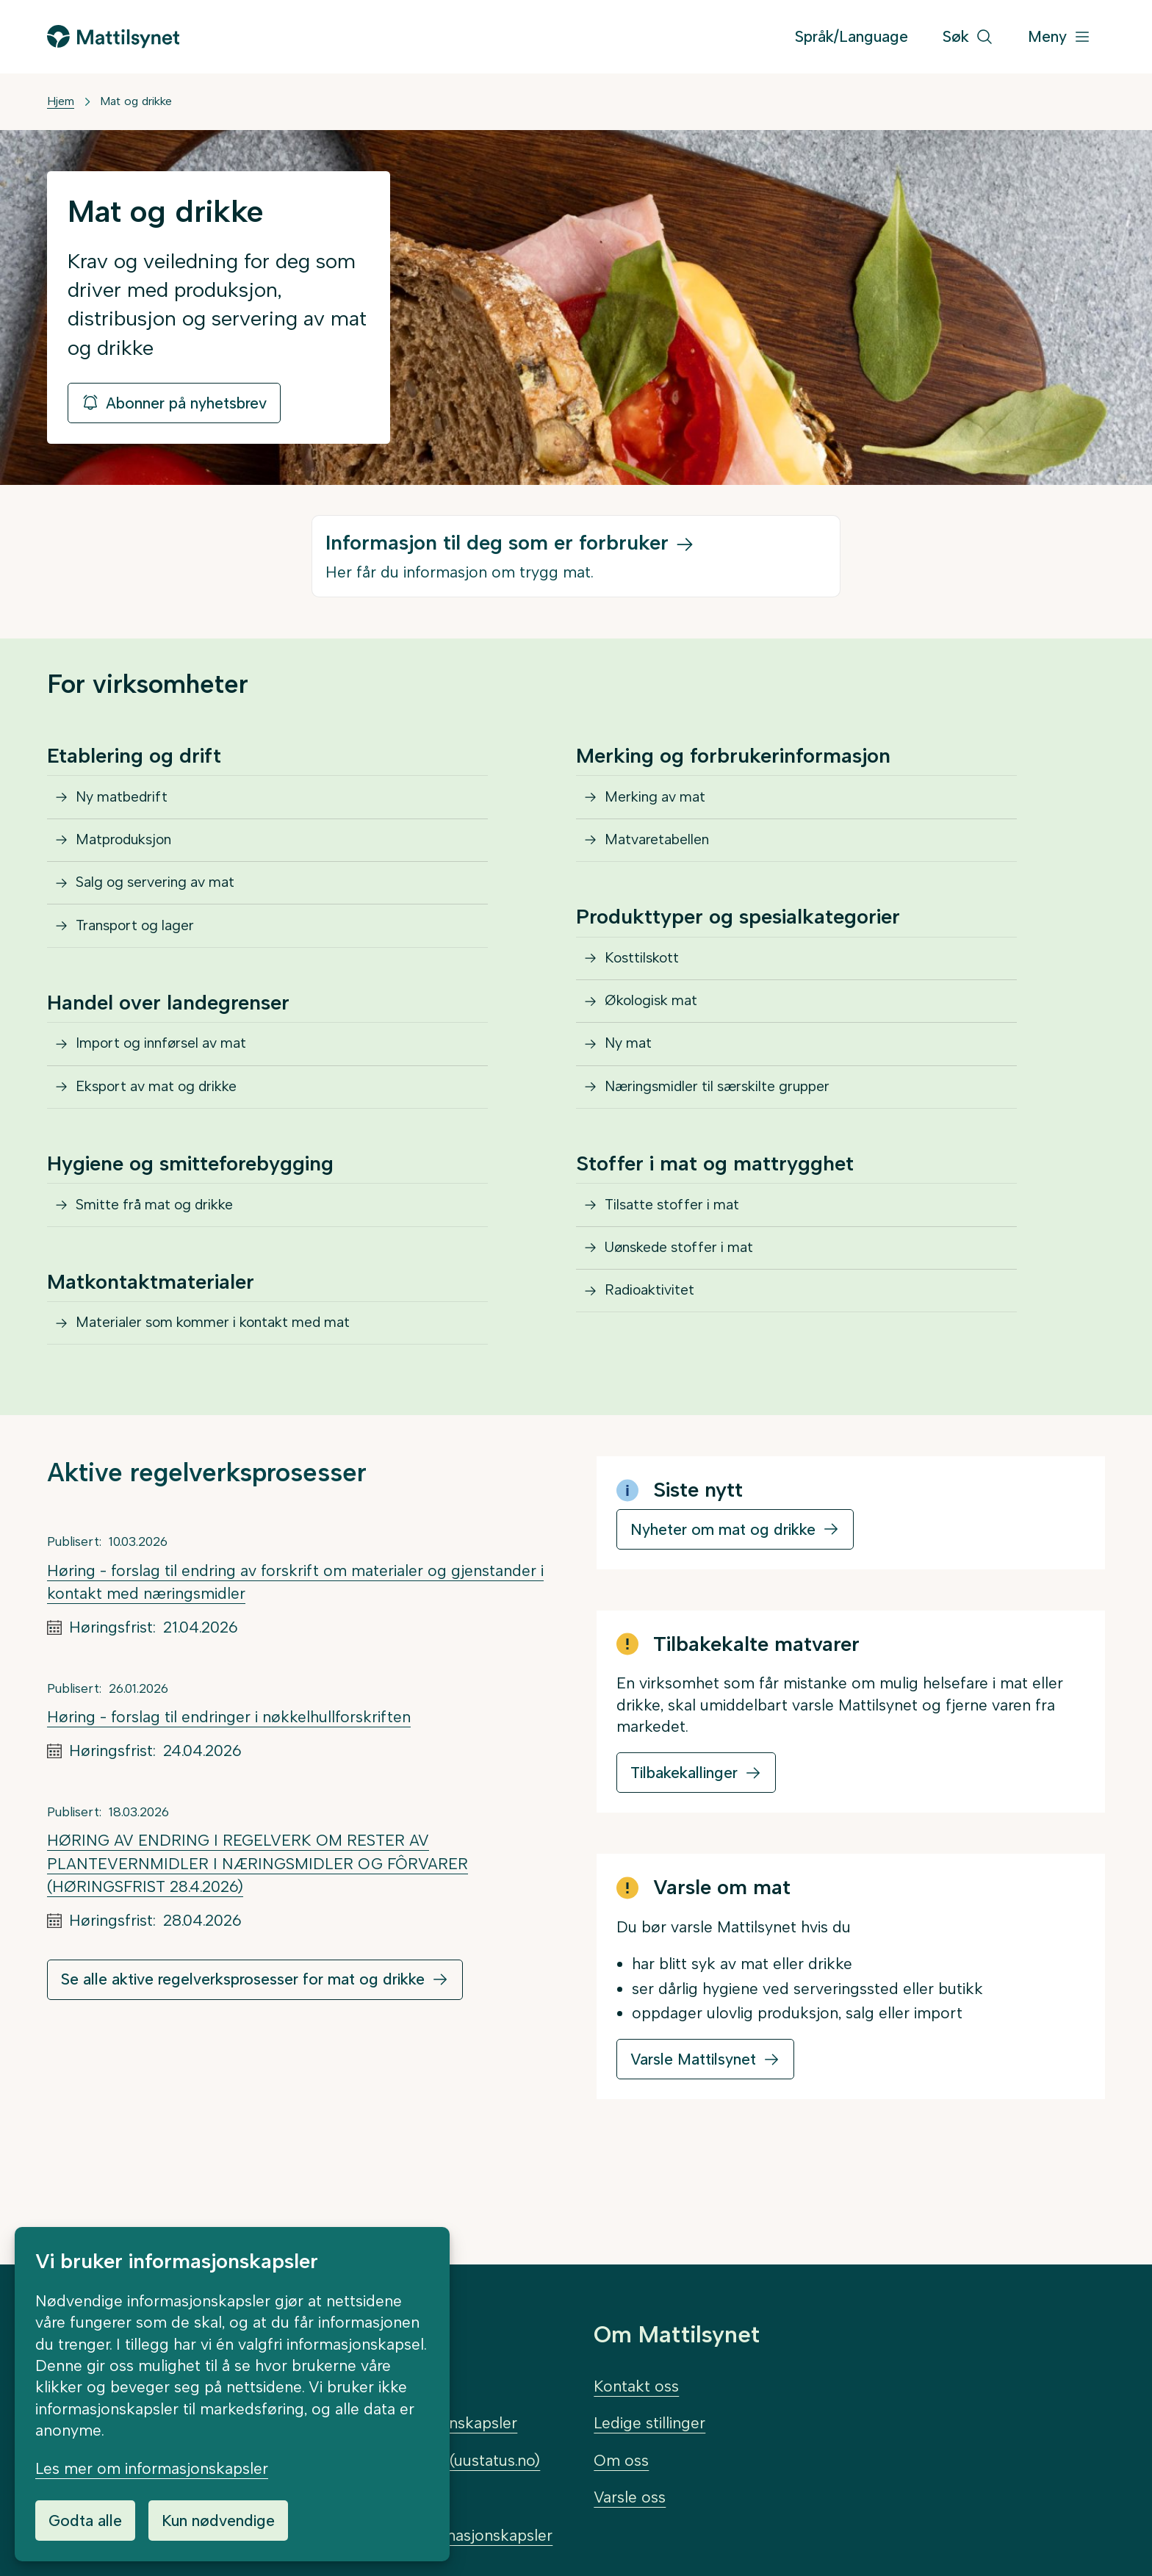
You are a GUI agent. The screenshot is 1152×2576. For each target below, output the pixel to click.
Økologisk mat (659, 1037)
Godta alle (85, 2520)
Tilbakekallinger (684, 1855)
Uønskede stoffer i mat (689, 1326)
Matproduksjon (132, 855)
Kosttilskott (647, 984)
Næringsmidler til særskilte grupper (733, 1143)
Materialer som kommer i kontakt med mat (232, 1401)
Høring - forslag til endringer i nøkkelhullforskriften (229, 1800)
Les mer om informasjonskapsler (151, 2468)
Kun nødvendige (218, 2520)
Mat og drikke (136, 101)
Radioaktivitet (656, 1379)
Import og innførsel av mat (174, 1091)
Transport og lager (145, 962)
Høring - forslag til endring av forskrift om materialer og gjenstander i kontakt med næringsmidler (295, 1665)
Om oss (621, 2460)
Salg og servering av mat (166, 908)
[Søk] (968, 37)
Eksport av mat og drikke (169, 1143)
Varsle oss (630, 2497)
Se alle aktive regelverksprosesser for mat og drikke (243, 2063)
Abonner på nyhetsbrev (174, 403)
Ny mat (633, 1091)
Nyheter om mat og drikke (723, 1612)
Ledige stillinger (649, 2423)
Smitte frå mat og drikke (165, 1272)
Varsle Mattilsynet (693, 2142)
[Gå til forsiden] (113, 36)
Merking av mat (663, 802)
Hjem (60, 101)
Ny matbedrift (128, 802)
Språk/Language (851, 36)
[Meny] (1059, 37)
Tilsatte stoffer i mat (679, 1272)
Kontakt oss (636, 2386)
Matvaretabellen (664, 855)
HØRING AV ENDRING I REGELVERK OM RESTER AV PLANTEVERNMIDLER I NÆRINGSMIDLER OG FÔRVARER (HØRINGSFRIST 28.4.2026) (257, 1946)
